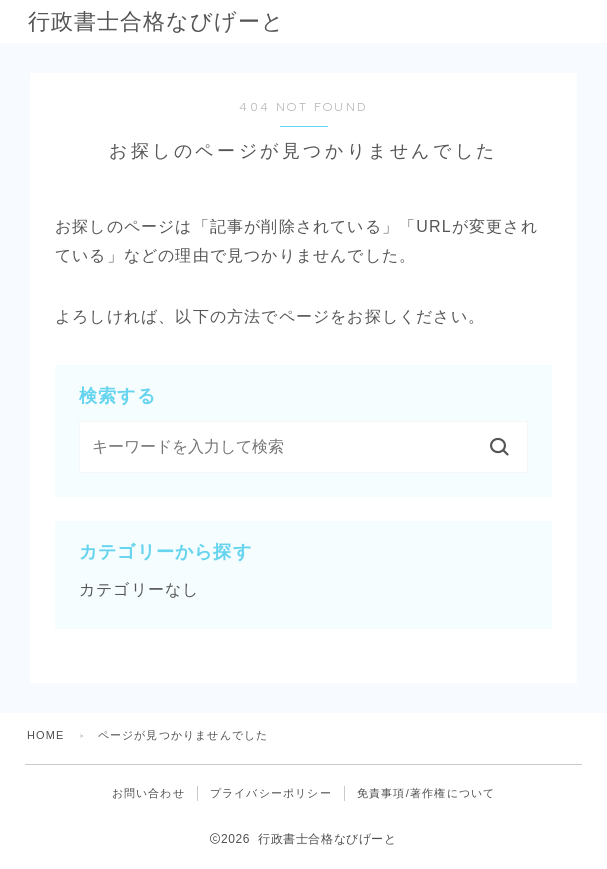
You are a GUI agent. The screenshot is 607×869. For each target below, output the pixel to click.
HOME (46, 735)
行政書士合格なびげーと (167, 22)
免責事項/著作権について (426, 793)
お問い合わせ (148, 793)
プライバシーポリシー (271, 793)
